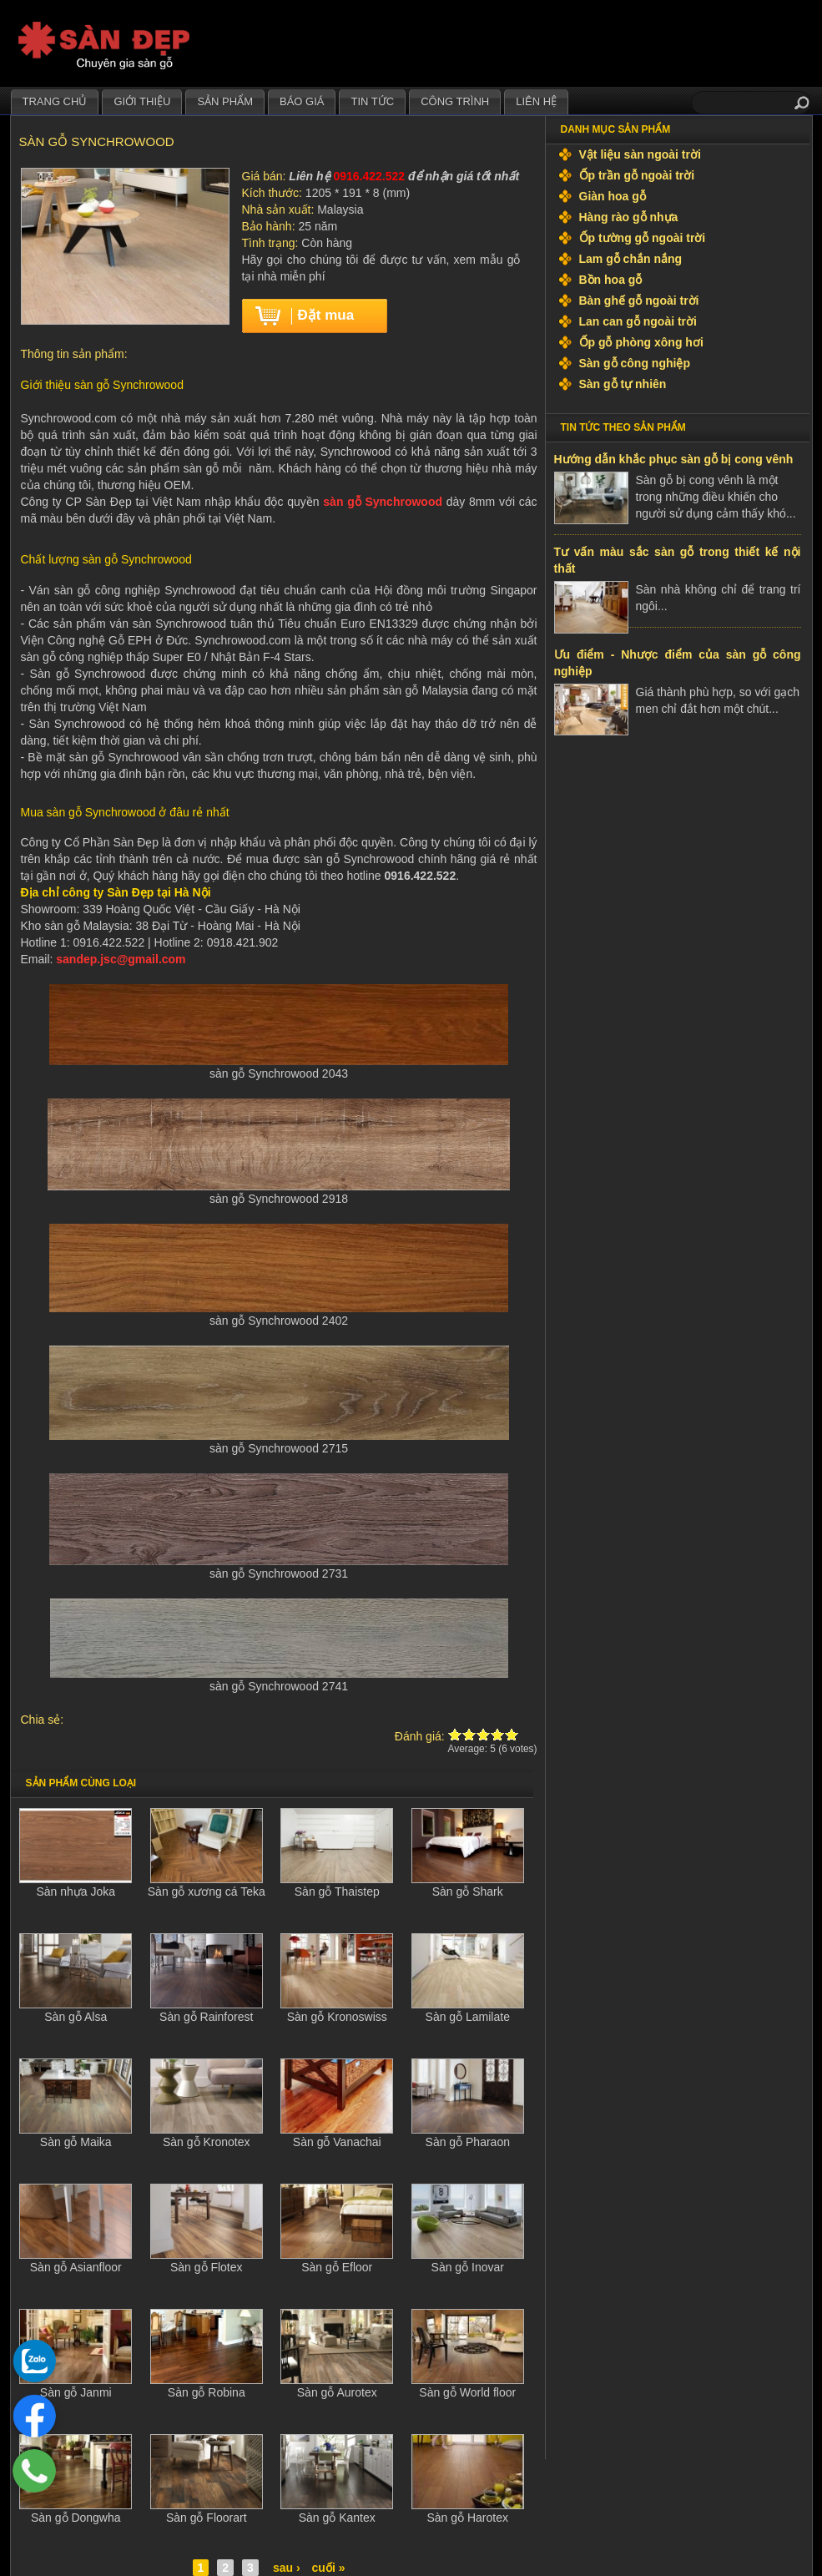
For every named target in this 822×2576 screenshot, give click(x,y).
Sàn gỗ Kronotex (206, 2142)
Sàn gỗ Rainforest (206, 2016)
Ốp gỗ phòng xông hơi (641, 342)
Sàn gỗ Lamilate (468, 2016)
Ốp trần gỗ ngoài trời (637, 175)
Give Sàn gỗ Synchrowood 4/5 (498, 1734)
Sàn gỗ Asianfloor (76, 2267)
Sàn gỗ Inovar (467, 2267)
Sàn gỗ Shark (467, 1891)
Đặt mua (326, 315)
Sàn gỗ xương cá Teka (206, 1891)
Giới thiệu (141, 101)
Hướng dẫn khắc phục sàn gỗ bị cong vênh (674, 459)
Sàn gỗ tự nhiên (623, 384)
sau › (286, 2567)
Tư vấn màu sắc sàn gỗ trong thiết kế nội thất (677, 560)
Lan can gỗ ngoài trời (638, 321)
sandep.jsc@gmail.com (120, 959)
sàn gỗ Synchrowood (382, 501)
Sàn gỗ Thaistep (337, 1891)
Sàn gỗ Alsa (75, 2016)
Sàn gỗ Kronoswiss (337, 2016)
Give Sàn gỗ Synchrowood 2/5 (469, 1734)
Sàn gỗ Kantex (337, 2517)
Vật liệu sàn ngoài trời (640, 154)
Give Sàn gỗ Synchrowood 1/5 (455, 1734)
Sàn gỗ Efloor (336, 2267)
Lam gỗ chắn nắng (631, 258)
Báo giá (302, 101)
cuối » (328, 2567)
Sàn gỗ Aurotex (337, 2392)
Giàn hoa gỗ (612, 196)
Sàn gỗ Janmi (76, 2392)
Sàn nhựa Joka (75, 1891)
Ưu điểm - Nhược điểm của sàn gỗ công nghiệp (677, 663)
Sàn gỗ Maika (76, 2142)
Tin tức (372, 101)
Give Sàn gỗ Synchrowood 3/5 (484, 1734)
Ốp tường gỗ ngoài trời (642, 238)
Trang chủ (55, 101)
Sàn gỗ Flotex (206, 2267)
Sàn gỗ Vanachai (337, 2142)
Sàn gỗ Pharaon (468, 2142)
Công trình (455, 101)
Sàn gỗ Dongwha (76, 2517)
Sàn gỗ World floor (467, 2392)
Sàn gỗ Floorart (206, 2517)
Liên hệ (536, 101)
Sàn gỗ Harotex (468, 2517)
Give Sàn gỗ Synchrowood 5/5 (512, 1734)
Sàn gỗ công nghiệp (634, 363)
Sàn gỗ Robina (206, 2392)
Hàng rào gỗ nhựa (628, 217)
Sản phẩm (225, 101)
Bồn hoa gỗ (611, 279)
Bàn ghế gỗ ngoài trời (639, 300)
